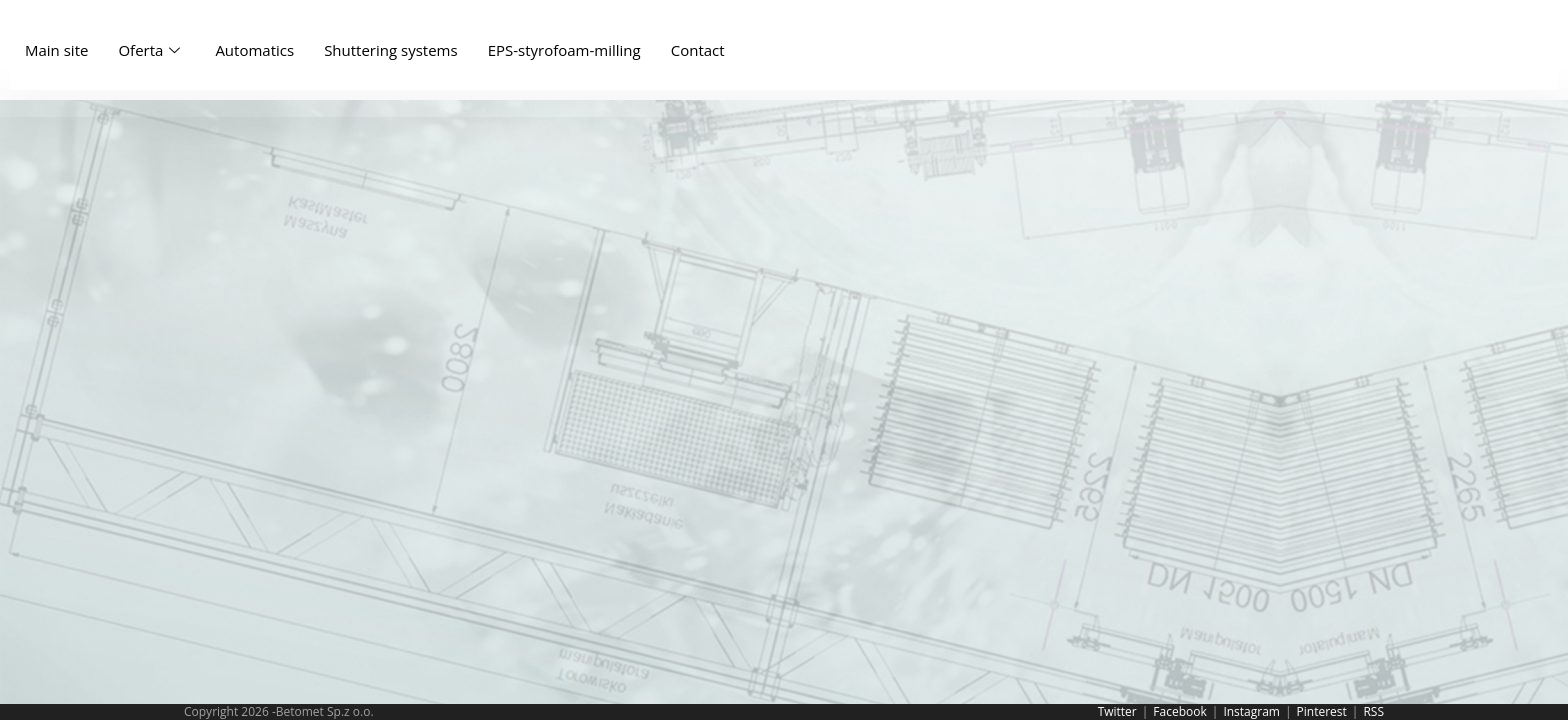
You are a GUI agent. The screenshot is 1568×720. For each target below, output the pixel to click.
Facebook (1179, 711)
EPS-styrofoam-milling (564, 50)
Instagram (1251, 711)
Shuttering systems (391, 50)
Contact (698, 50)
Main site (56, 50)
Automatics (254, 50)
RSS (1373, 711)
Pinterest (1322, 711)
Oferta (151, 50)
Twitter (1117, 711)
